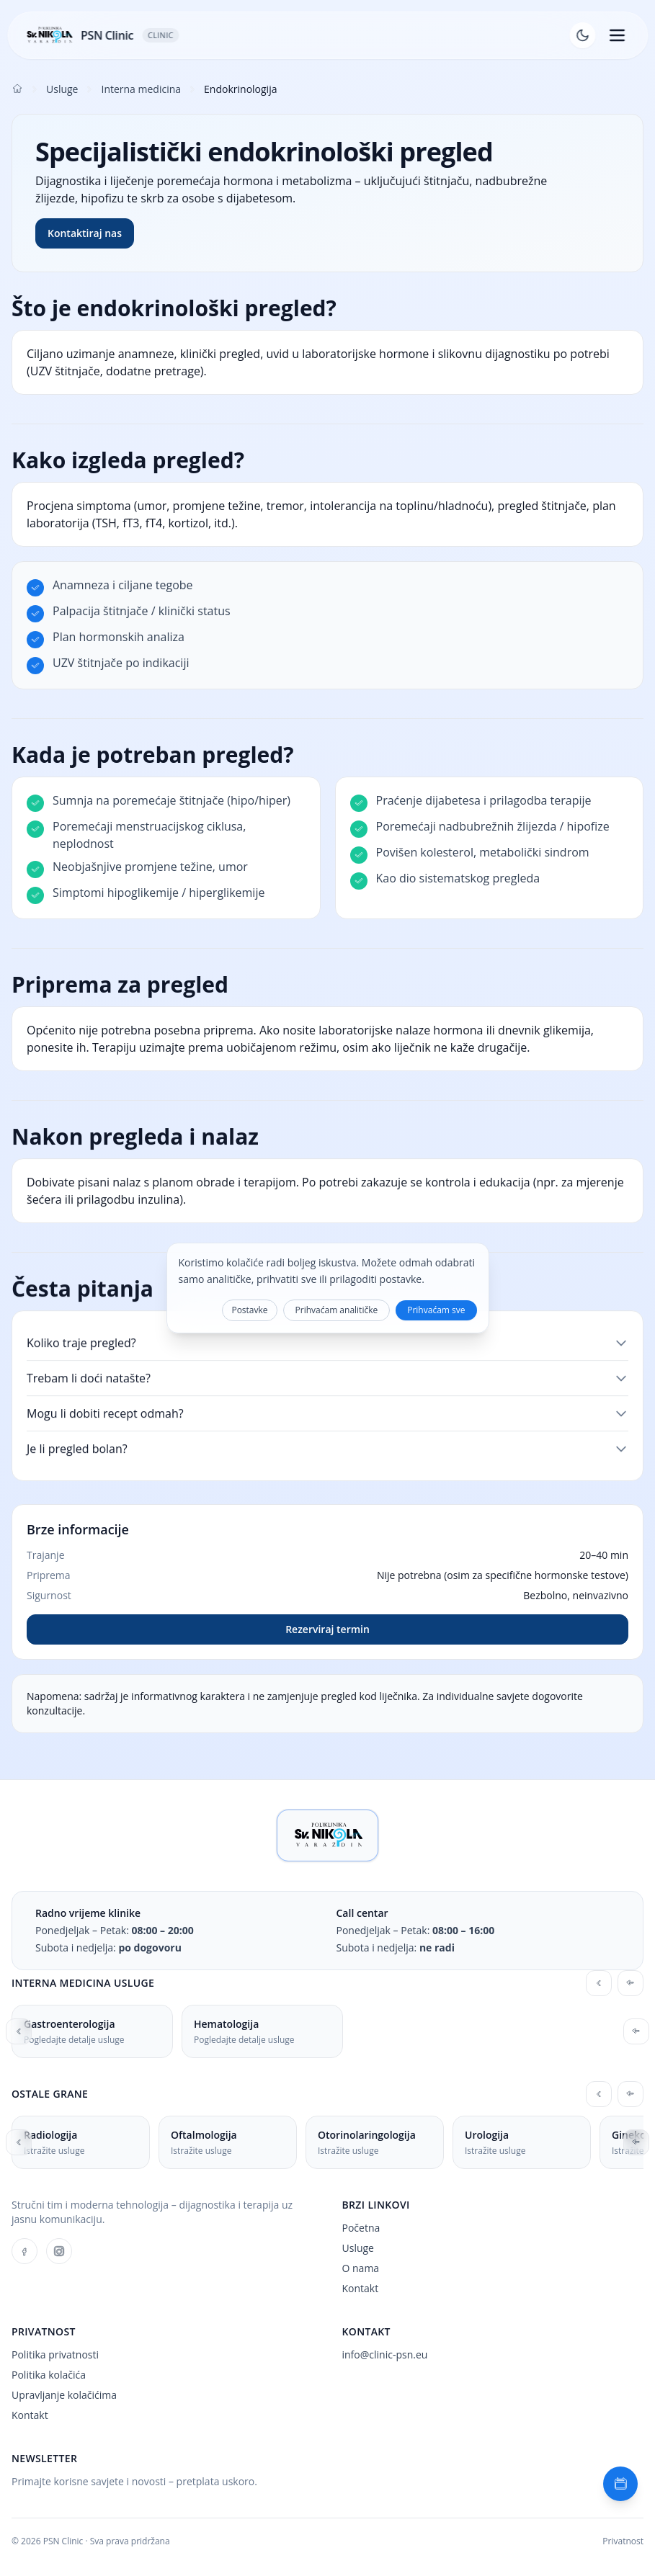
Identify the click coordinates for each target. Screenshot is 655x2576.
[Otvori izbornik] (617, 35)
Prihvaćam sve (436, 1310)
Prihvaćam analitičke (336, 1310)
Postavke (249, 1310)
